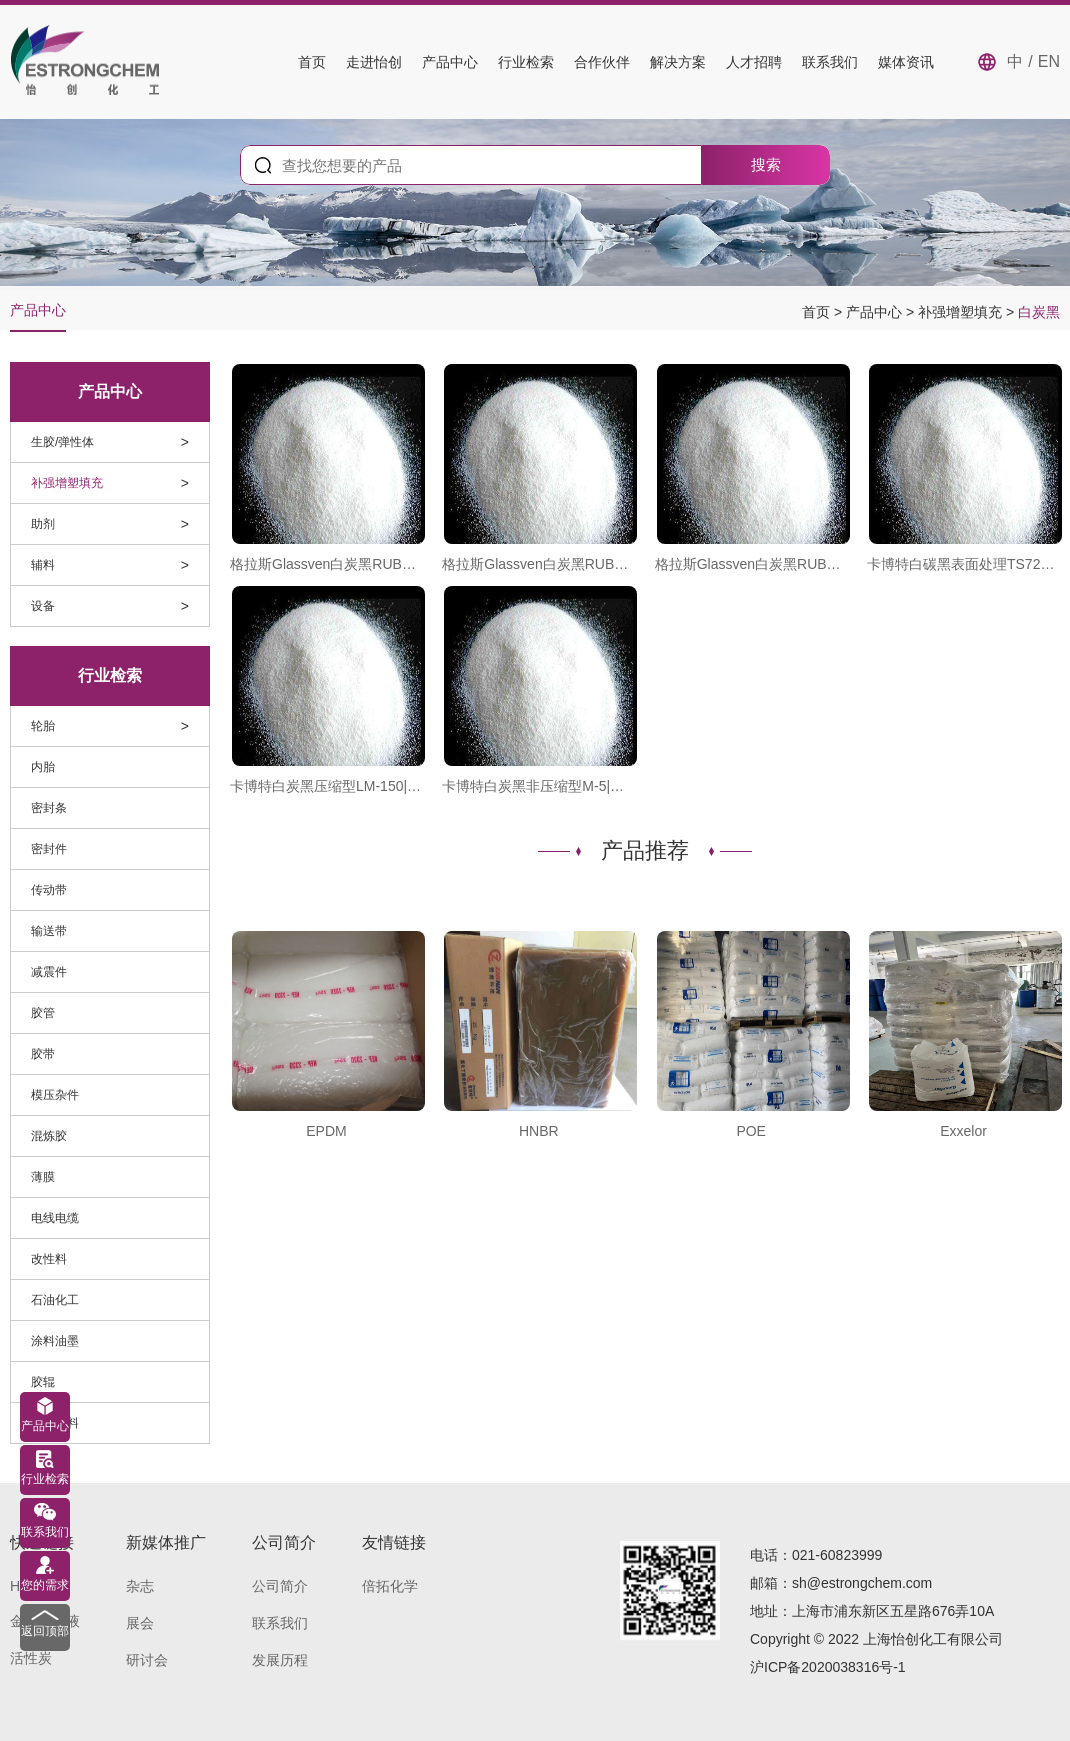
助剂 (43, 524)
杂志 (140, 1586)
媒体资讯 (906, 62)
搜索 (766, 164)
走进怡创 (374, 62)
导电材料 (55, 1423)
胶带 (43, 1054)
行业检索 (526, 62)
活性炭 (31, 1658)
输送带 (49, 931)
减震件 (49, 972)
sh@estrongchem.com (862, 1583)
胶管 (43, 1013)
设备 (43, 606)
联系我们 (830, 62)
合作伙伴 (602, 62)
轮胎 (43, 726)
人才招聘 (754, 62)
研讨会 (147, 1660)
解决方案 (678, 62)
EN (1049, 61)
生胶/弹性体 (62, 442)
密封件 (49, 849)
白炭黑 (1039, 312)
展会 (140, 1623)
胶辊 (43, 1382)
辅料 (43, 565)
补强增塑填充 (962, 312)
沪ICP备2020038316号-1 (828, 1667)
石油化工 (55, 1300)
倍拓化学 (390, 1586)
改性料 (49, 1259)
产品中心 (450, 62)
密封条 (49, 808)
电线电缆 (55, 1218)
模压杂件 (55, 1095)
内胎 (43, 767)
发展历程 (280, 1660)
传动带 (49, 890)
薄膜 (43, 1177)
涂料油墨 (55, 1341)
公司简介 (280, 1586)
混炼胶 (49, 1136)
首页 (312, 62)
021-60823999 (837, 1555)
